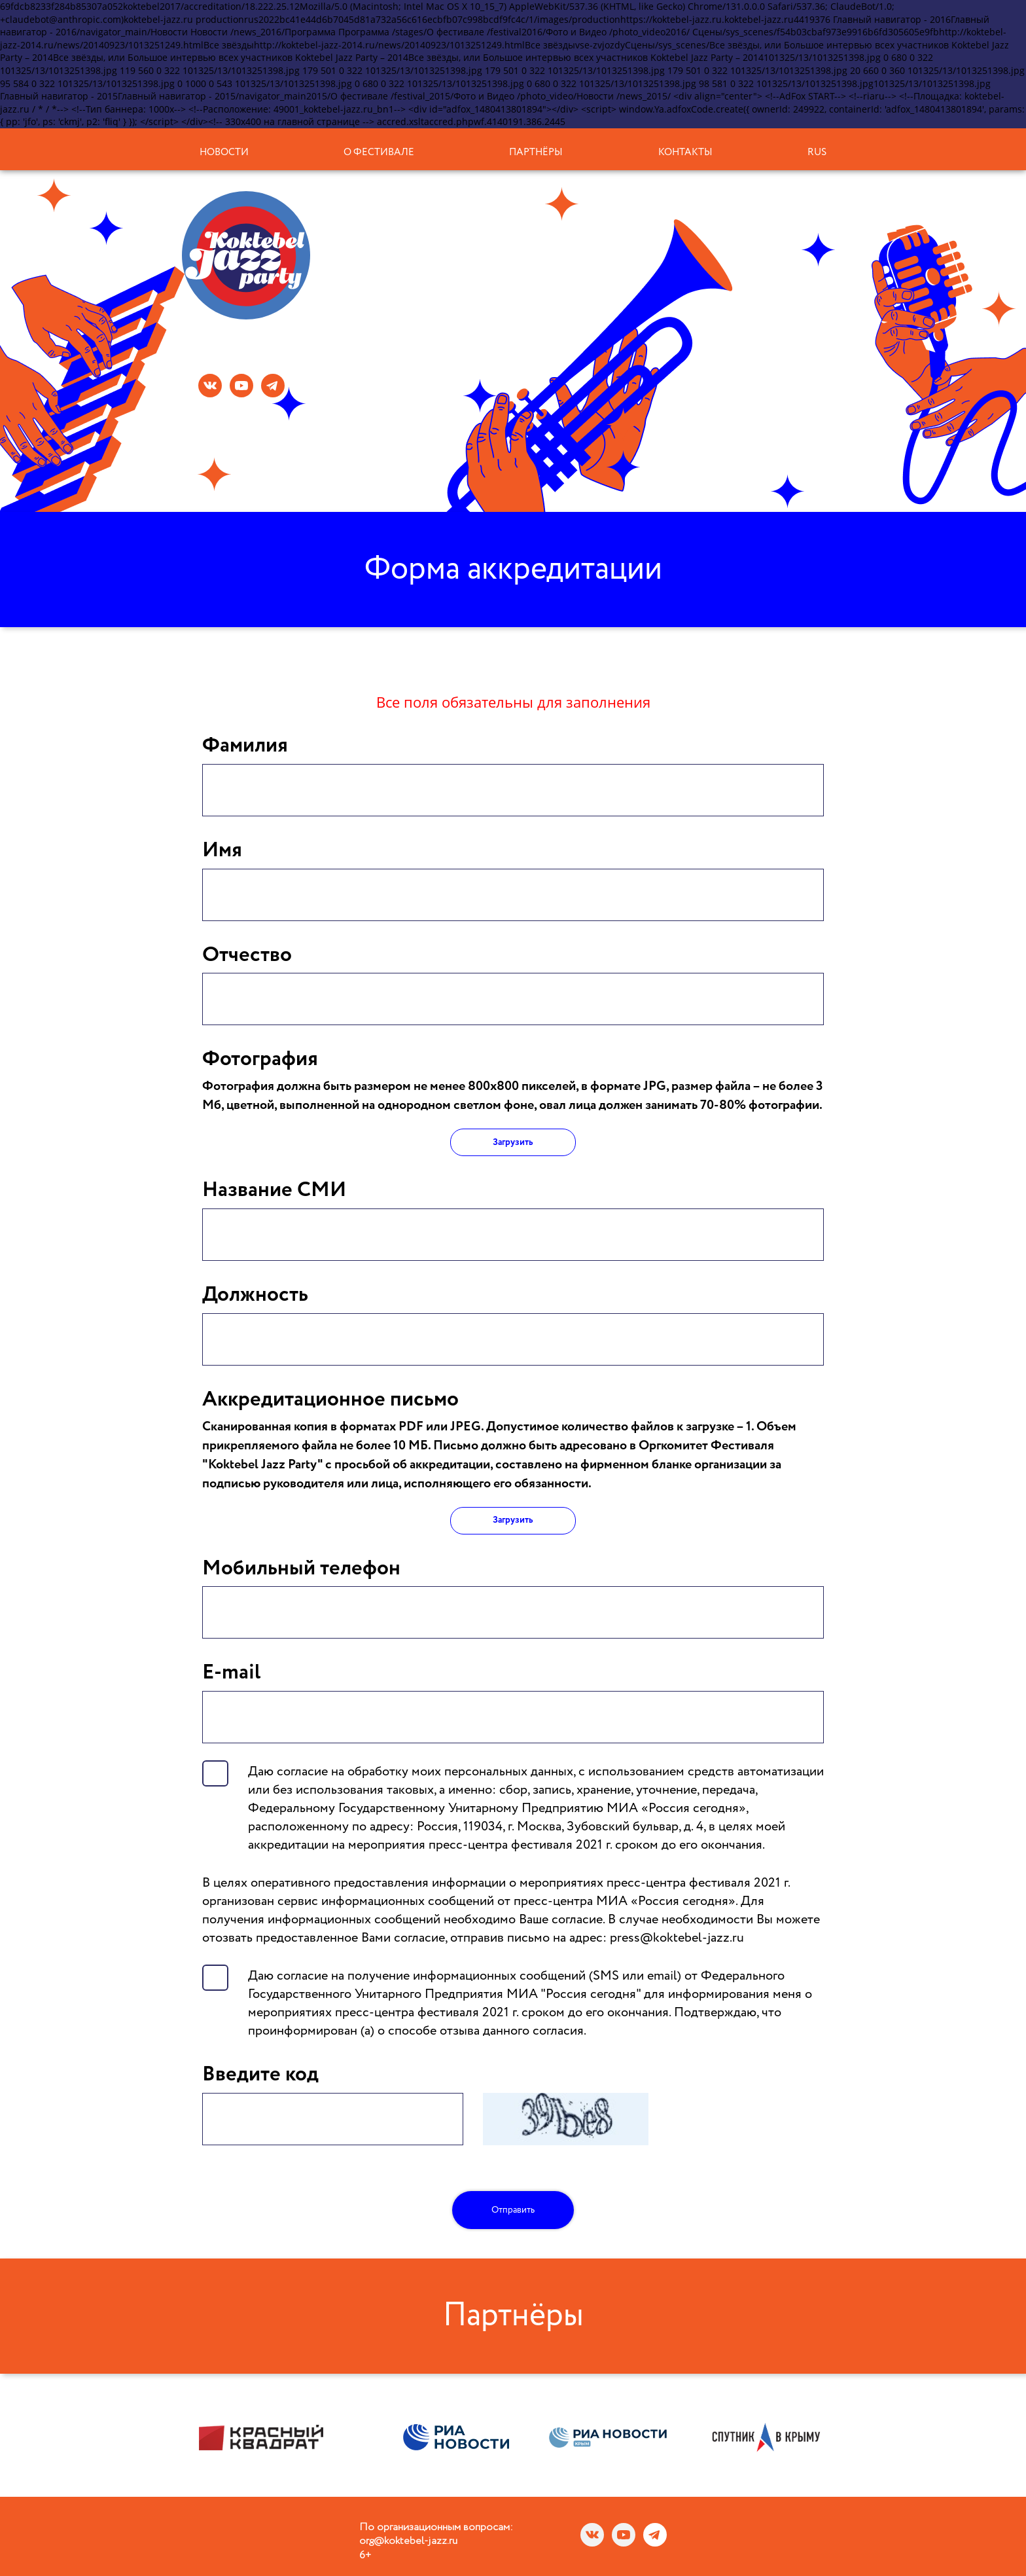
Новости (224, 152)
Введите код (260, 2074)
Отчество (247, 955)
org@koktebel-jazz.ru (408, 2541)
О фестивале (379, 152)
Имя (222, 850)
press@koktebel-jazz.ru (677, 1938)
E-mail (231, 1672)
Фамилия (245, 745)
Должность (255, 1294)
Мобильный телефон (301, 1568)
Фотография (260, 1059)
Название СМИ (274, 1190)
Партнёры (536, 152)
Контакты (685, 152)
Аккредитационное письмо (330, 1399)
